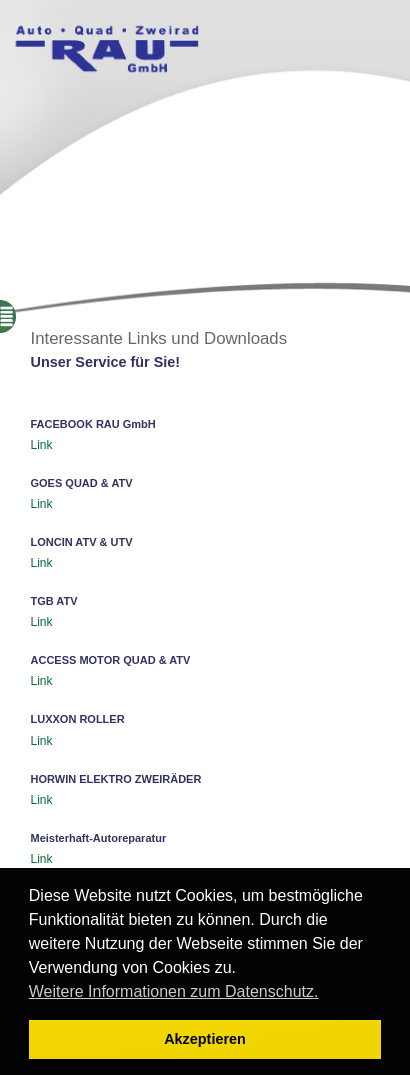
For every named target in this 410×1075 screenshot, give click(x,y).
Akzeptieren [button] (205, 1039)
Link (42, 445)
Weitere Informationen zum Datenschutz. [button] (174, 991)
